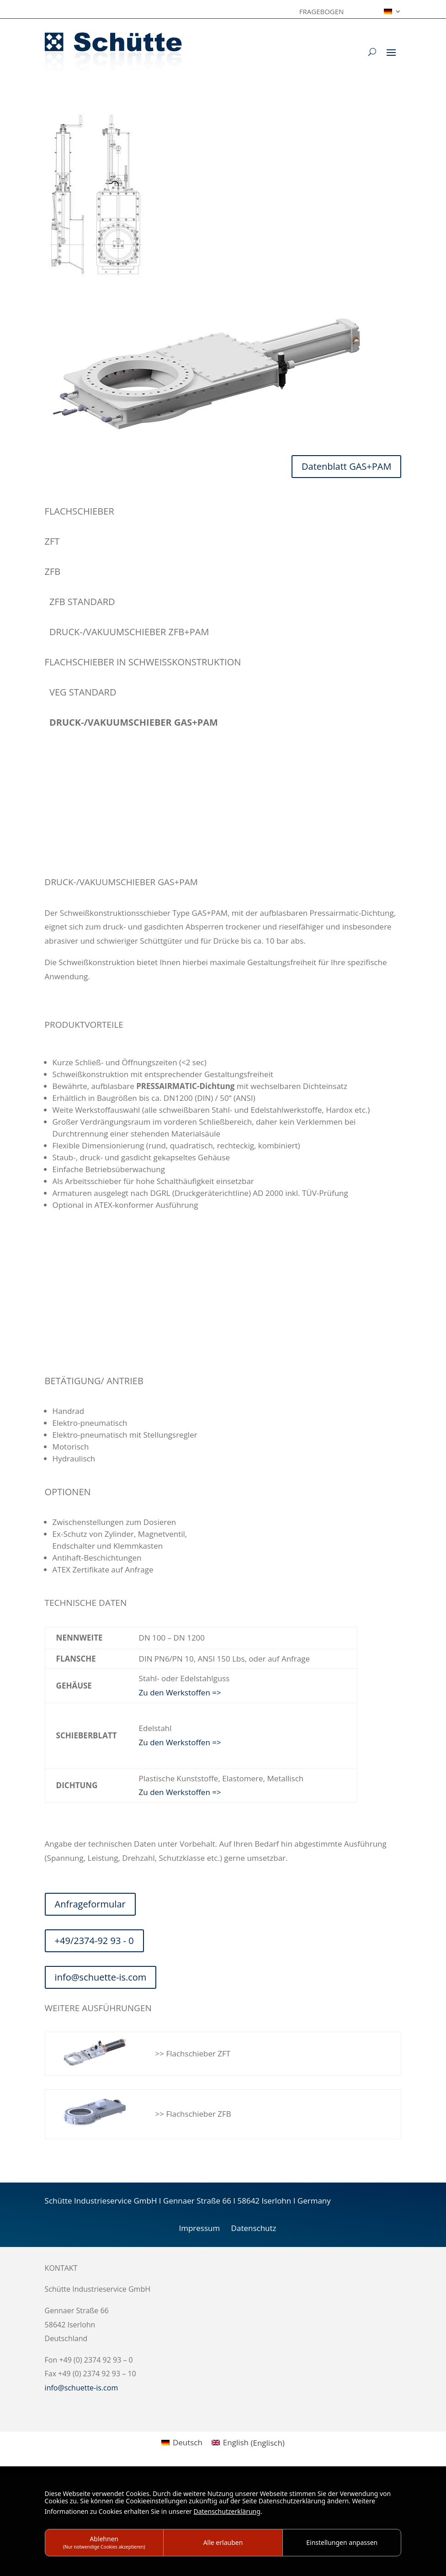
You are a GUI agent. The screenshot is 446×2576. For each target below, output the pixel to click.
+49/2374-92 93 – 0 (79, 841)
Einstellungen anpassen (341, 2542)
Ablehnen (104, 2541)
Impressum (199, 2228)
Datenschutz (253, 2228)
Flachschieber (79, 511)
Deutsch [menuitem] (187, 2442)
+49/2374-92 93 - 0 (94, 1940)
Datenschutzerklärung (226, 2511)
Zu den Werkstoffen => (180, 1692)
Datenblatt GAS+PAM (346, 466)
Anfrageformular (90, 1904)
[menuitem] (392, 13)
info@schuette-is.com (84, 855)
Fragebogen (321, 12)
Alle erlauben (223, 2542)
